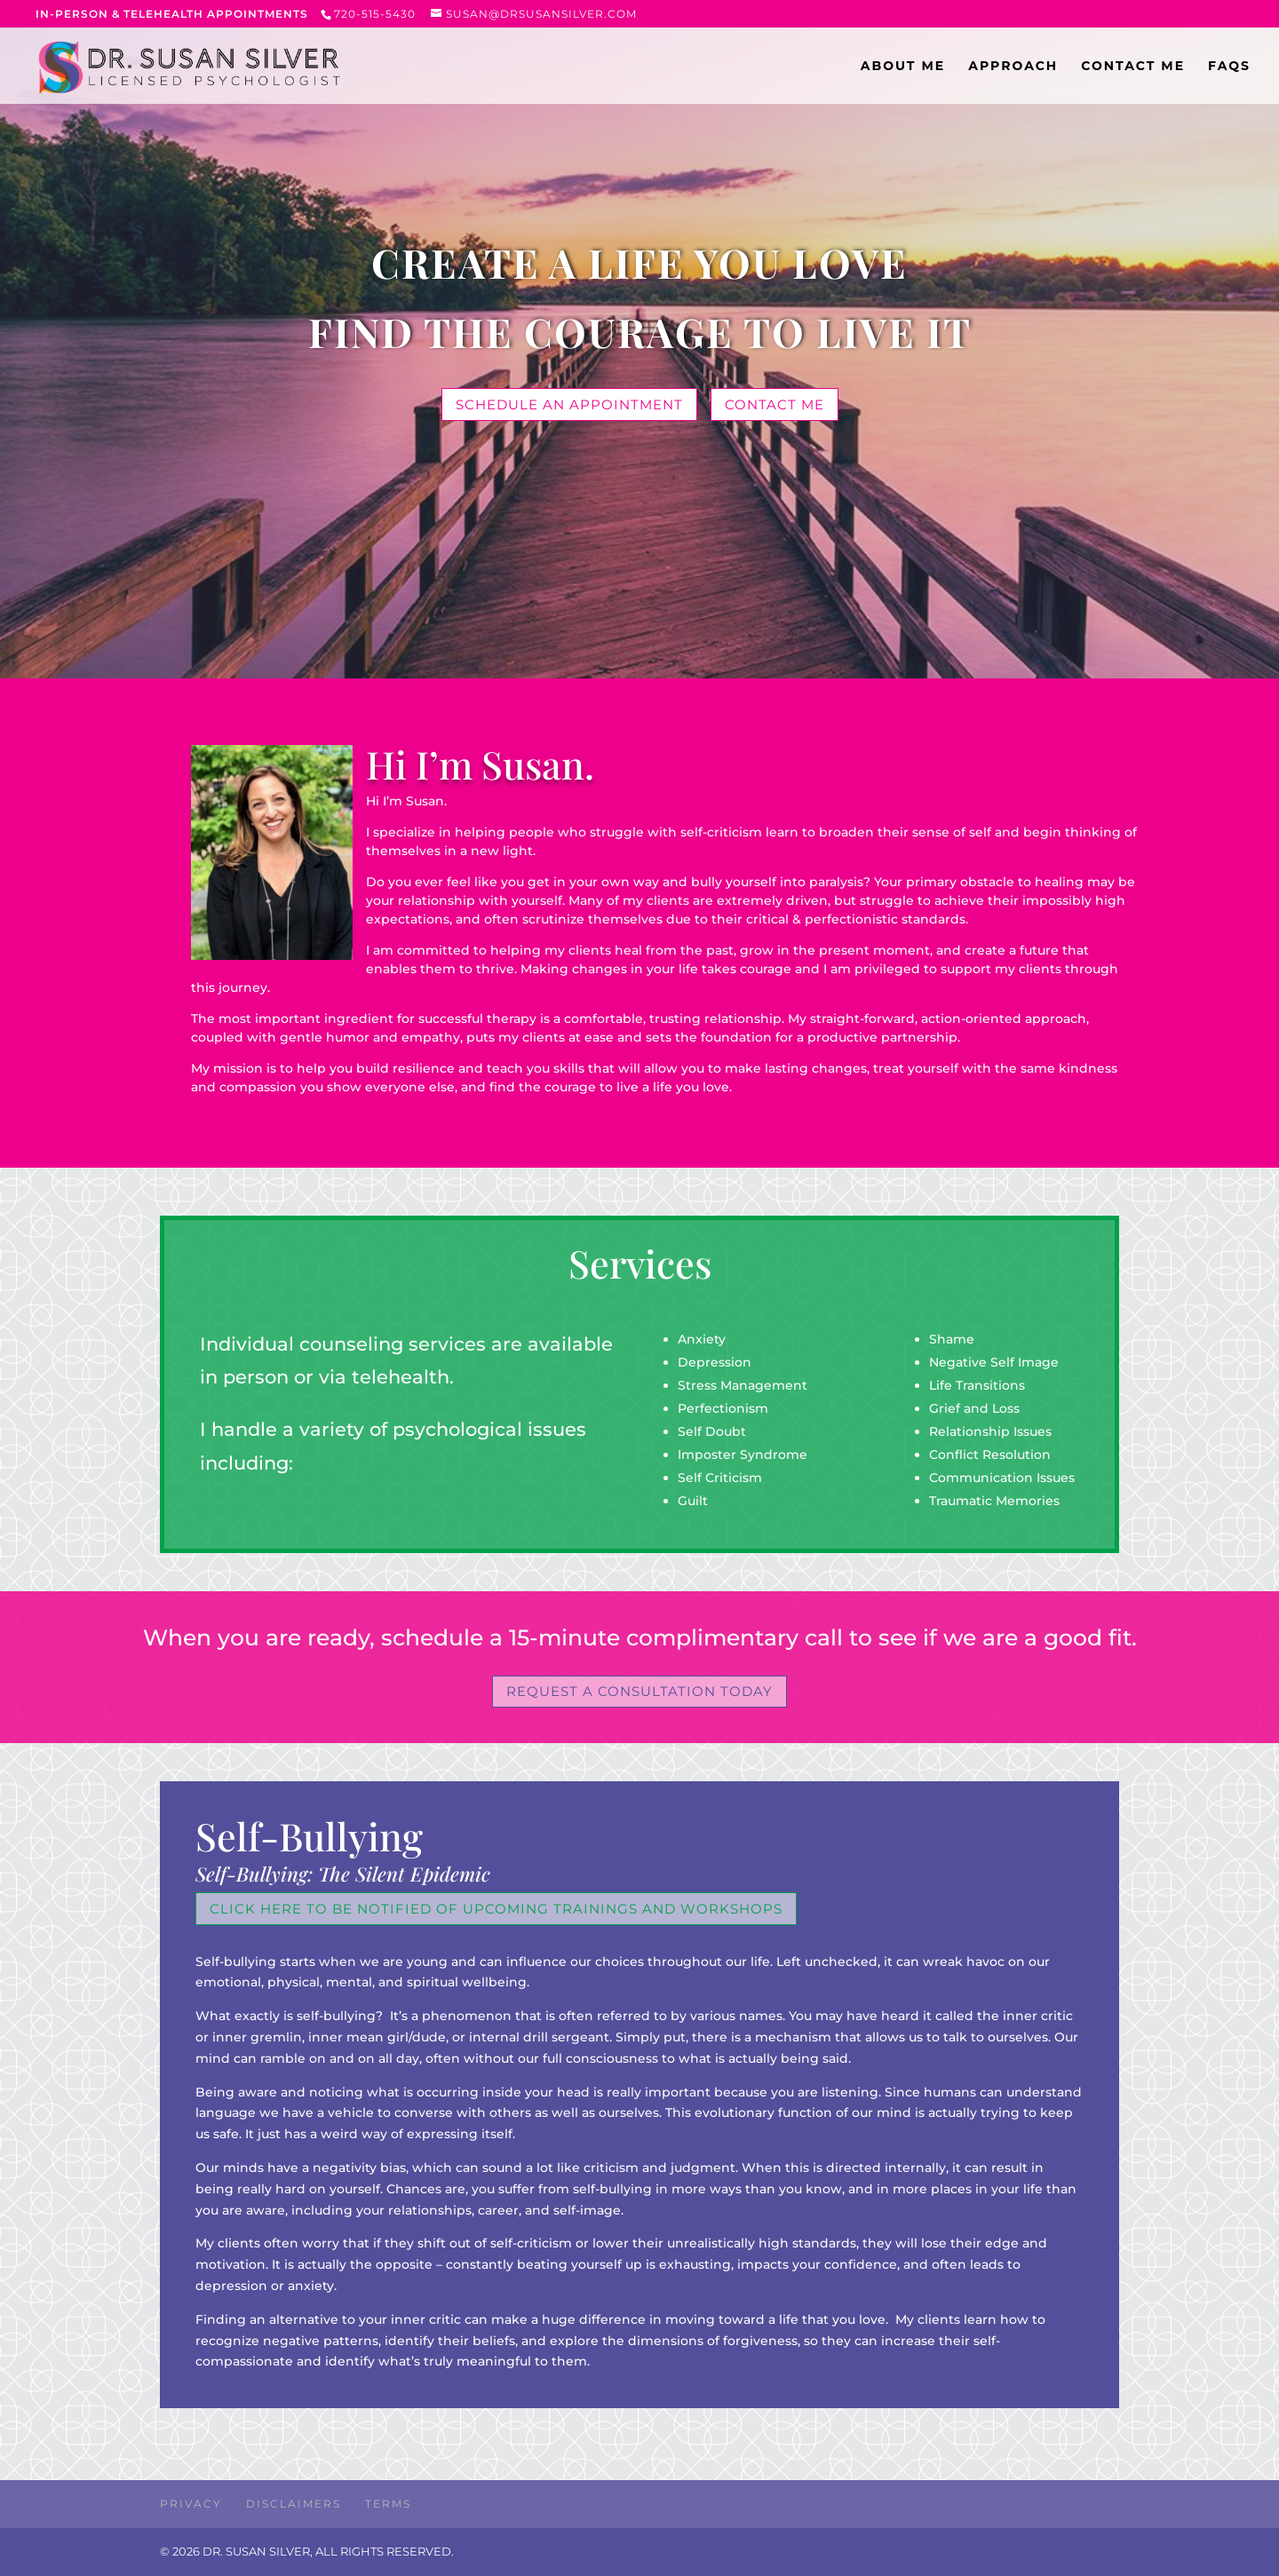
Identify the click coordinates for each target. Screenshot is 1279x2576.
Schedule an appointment (569, 404)
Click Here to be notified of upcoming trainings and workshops (496, 1908)
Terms (388, 2503)
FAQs (1229, 66)
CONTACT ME (1133, 66)
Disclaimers (293, 2503)
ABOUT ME (903, 66)
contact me (774, 404)
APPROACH (1013, 66)
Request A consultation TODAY (639, 1691)
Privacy (191, 2503)
